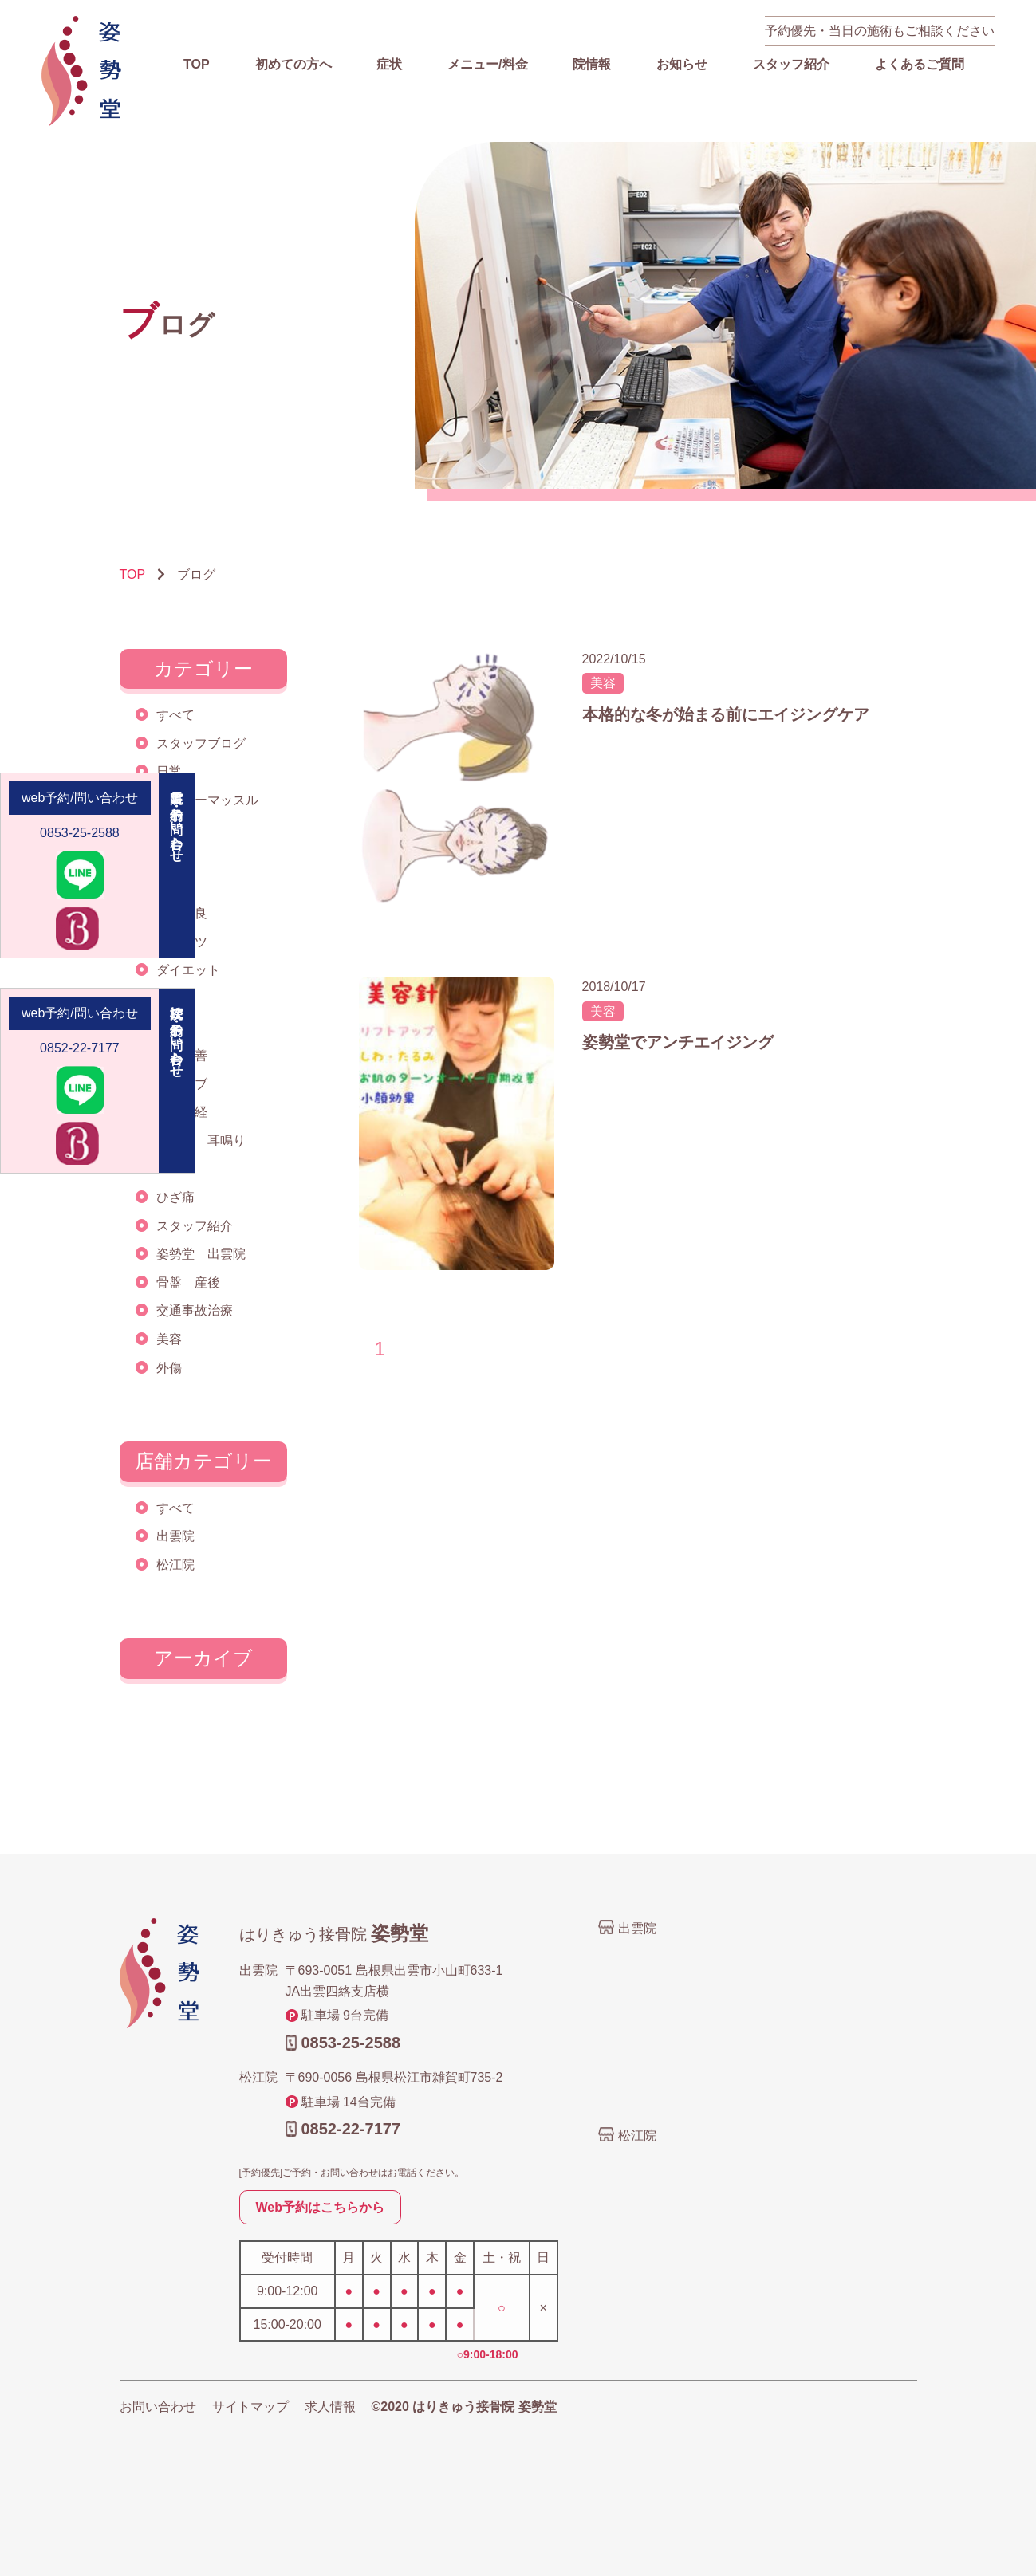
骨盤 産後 (188, 1282)
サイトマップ (250, 2406)
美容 (169, 1339)
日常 (169, 771)
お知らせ (681, 64)
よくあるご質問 (919, 64)
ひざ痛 (175, 1197)
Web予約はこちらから (320, 2207)
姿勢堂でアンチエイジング (678, 1042)
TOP (196, 64)
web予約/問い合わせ (80, 797)
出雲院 (175, 1536)
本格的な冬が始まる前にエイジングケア (725, 714)
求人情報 (330, 2406)
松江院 (175, 1564)
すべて (175, 715)
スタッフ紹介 (791, 64)
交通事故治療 (194, 1310)
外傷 (169, 1368)
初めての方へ (293, 64)
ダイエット (188, 970)
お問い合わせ (158, 2406)
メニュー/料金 (487, 64)
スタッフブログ (201, 743)
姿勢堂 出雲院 (201, 1253)
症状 (389, 64)
